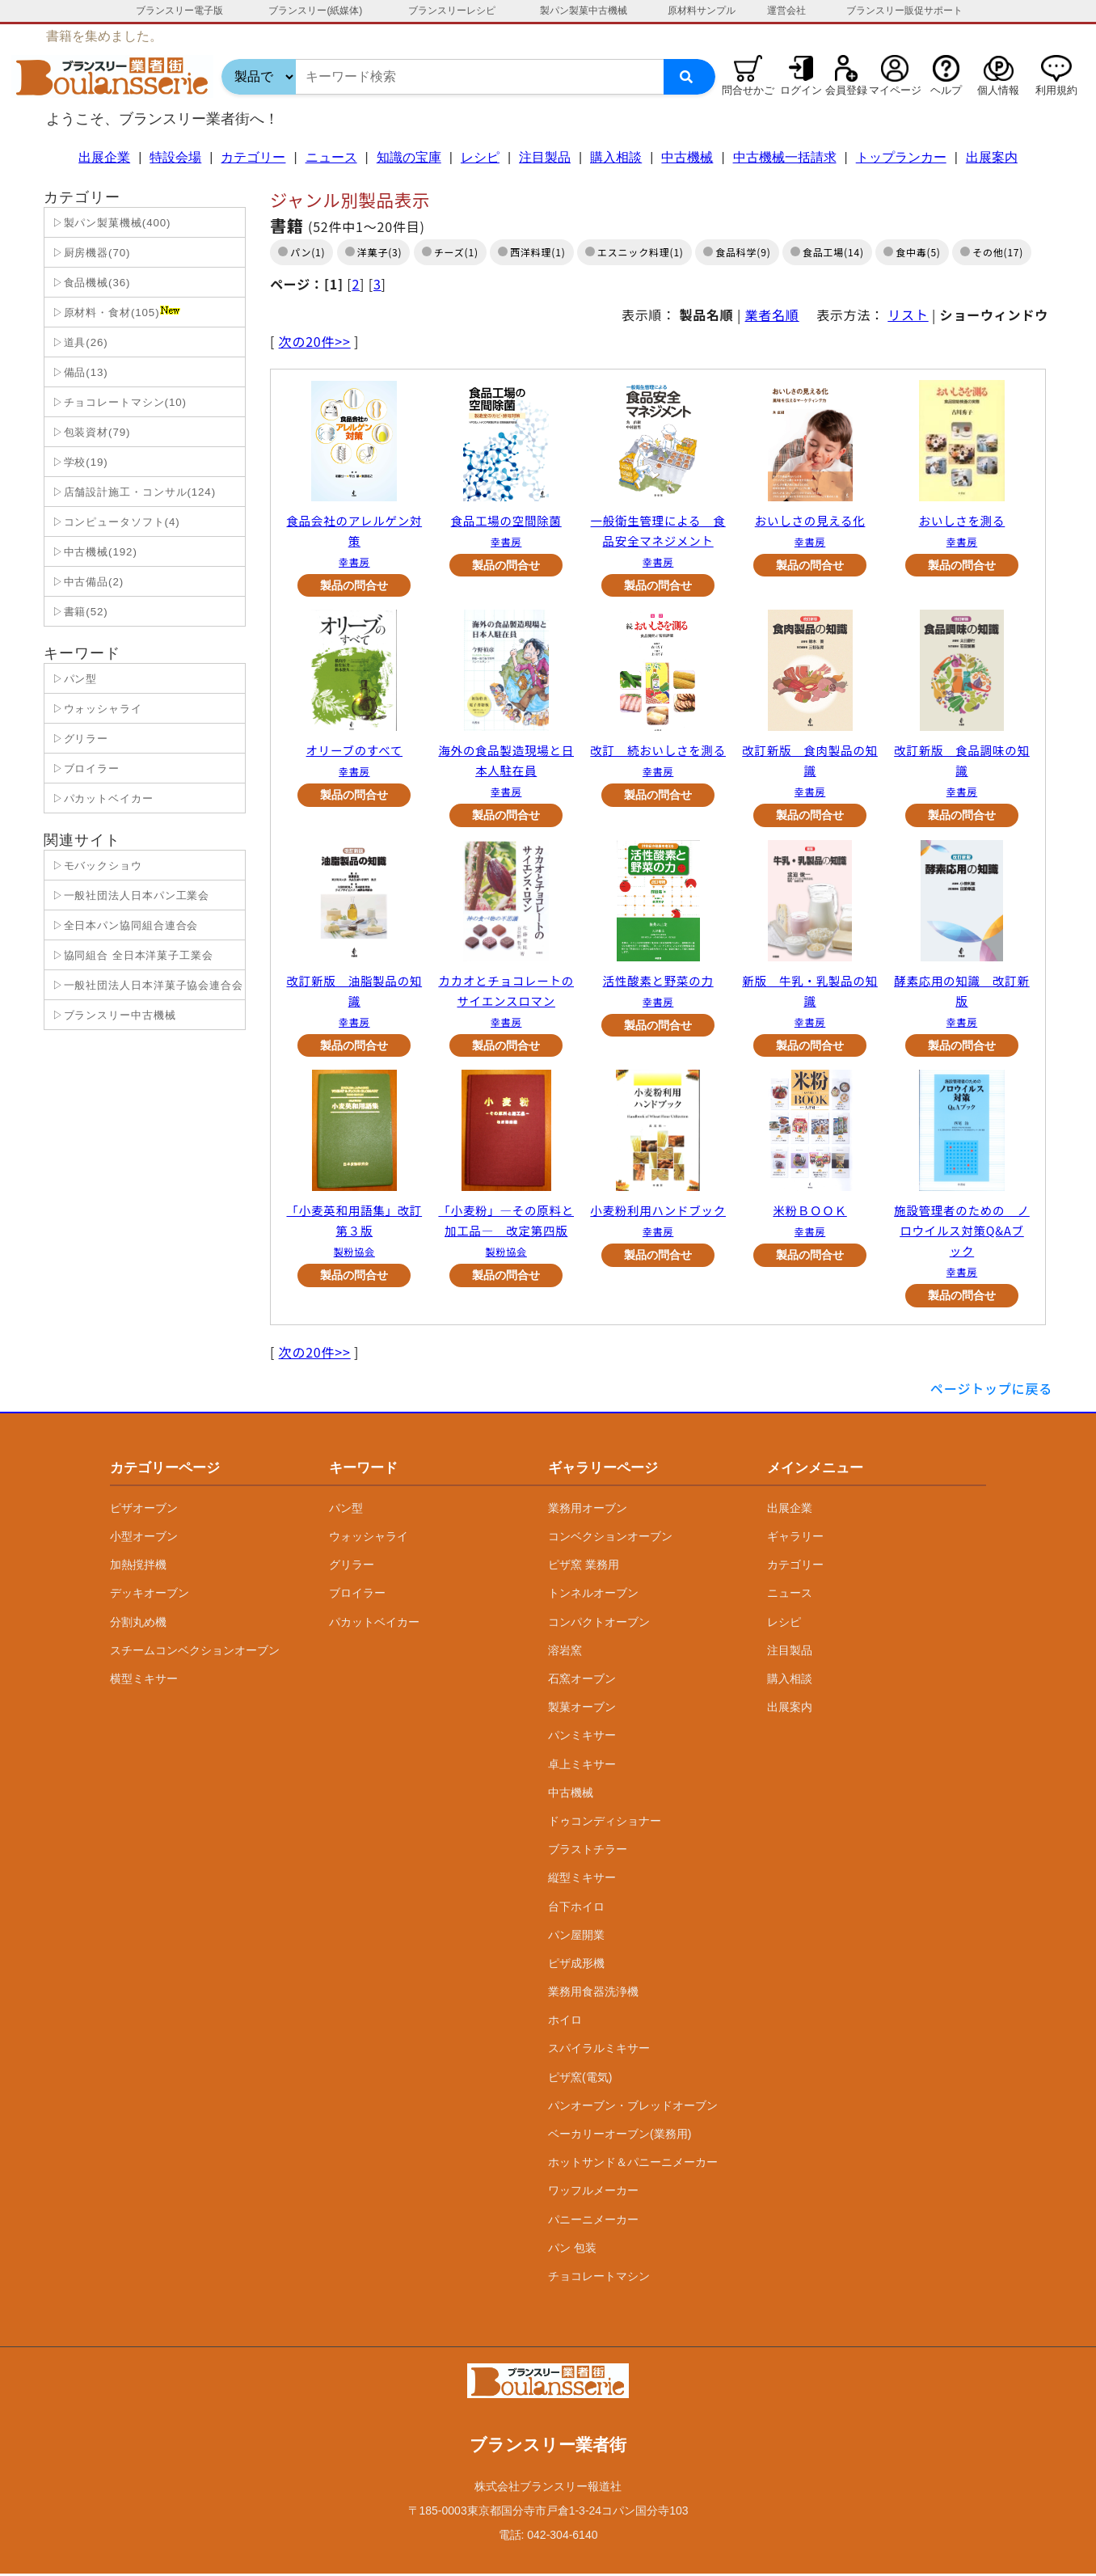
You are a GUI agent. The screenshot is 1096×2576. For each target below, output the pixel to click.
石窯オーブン (582, 1680)
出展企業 (104, 157)
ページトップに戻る (991, 1390)
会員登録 (846, 90)
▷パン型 (72, 679)
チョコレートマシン (599, 2277)
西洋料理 (530, 252)
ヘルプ (946, 90)
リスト (907, 314)
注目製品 (545, 157)
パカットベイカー (374, 1623)
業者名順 (772, 314)
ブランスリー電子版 (179, 10)
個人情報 (998, 90)
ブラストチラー (587, 1851)
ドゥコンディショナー (604, 1822)
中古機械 (687, 157)
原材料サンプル (702, 10)
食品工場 (823, 252)
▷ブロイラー (84, 768)
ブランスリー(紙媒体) (315, 10)
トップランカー (901, 157)
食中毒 (911, 252)
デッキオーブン (149, 1595)
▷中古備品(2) (86, 582)
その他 (987, 252)
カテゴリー (253, 157)
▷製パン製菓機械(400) (109, 223)
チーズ (449, 252)
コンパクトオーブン (599, 1623)
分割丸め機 (138, 1623)
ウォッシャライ (368, 1538)
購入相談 (616, 157)
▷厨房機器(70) (89, 253)
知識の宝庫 (409, 157)
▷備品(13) (78, 372)
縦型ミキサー (582, 1879)
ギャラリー (795, 1538)
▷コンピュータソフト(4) (114, 522)
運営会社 (786, 10)
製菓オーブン (582, 1709)
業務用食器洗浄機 (593, 1993)
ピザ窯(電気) (580, 2078)
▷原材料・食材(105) (114, 312)
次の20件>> (315, 341)
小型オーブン (144, 1538)
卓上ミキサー (582, 1765)
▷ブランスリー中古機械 (112, 1015)
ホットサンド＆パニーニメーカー (633, 2164)
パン (300, 252)
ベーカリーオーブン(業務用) (619, 2136)
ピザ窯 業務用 (583, 1566)
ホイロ (565, 2022)
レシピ (480, 157)
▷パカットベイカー (101, 798)
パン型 (346, 1509)
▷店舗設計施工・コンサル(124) (132, 492)
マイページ (895, 90)
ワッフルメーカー (593, 2192)
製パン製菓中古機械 (583, 10)
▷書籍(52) (78, 612)
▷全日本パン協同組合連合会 (123, 925)
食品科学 (736, 252)
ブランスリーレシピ (451, 10)
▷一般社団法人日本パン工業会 (128, 895)
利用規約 (1056, 90)
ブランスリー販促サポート (904, 10)
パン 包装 (572, 2249)
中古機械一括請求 (785, 157)
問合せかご (748, 90)
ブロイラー (357, 1595)
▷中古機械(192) (92, 552)
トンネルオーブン (593, 1595)
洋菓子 (372, 252)
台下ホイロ (576, 1908)
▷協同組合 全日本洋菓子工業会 (130, 955)
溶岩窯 (565, 1651)
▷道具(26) (78, 342)
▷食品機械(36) (89, 283)
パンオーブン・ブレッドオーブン (633, 2107)
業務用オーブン (587, 1509)
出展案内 (992, 157)
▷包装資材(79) (89, 432)
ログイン (801, 90)
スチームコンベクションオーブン (195, 1651)
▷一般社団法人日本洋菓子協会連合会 (145, 985)
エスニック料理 (633, 252)
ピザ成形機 (576, 1964)
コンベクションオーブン (610, 1538)
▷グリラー (78, 739)
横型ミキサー (144, 1680)
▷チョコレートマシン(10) (117, 402)
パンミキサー (582, 1737)
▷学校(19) (78, 462)
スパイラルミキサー (599, 2050)
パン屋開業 (576, 1936)
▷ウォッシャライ (95, 709)
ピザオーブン (144, 1509)
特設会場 (175, 157)
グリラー (351, 1566)
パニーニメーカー (593, 2221)
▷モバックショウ (95, 865)
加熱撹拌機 (138, 1566)
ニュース (331, 157)
